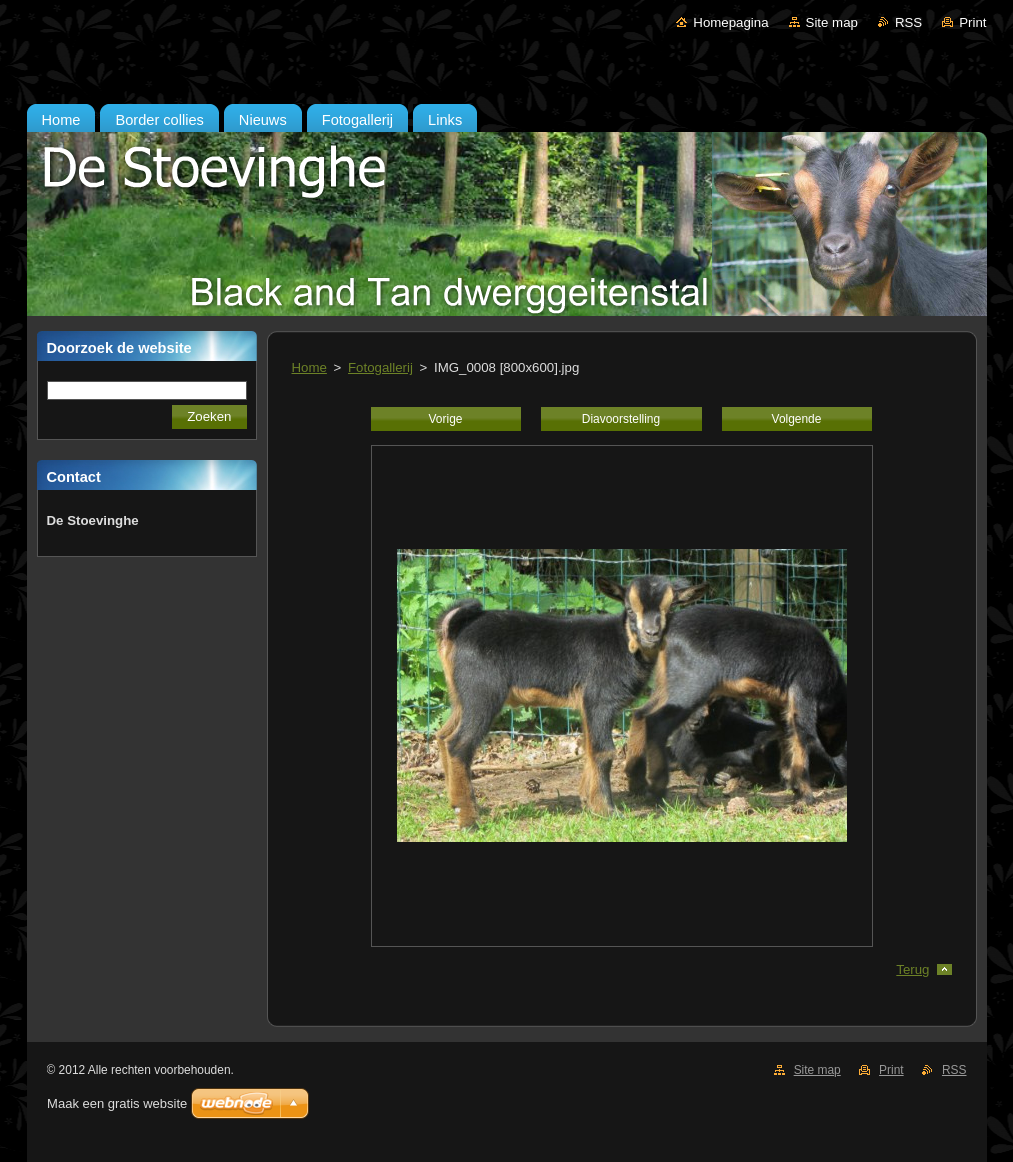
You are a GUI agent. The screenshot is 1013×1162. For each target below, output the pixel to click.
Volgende (797, 419)
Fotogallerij (380, 367)
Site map (832, 22)
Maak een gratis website (117, 1103)
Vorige (446, 419)
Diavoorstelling (621, 419)
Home (309, 367)
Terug (912, 969)
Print (972, 22)
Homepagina (730, 22)
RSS (908, 22)
